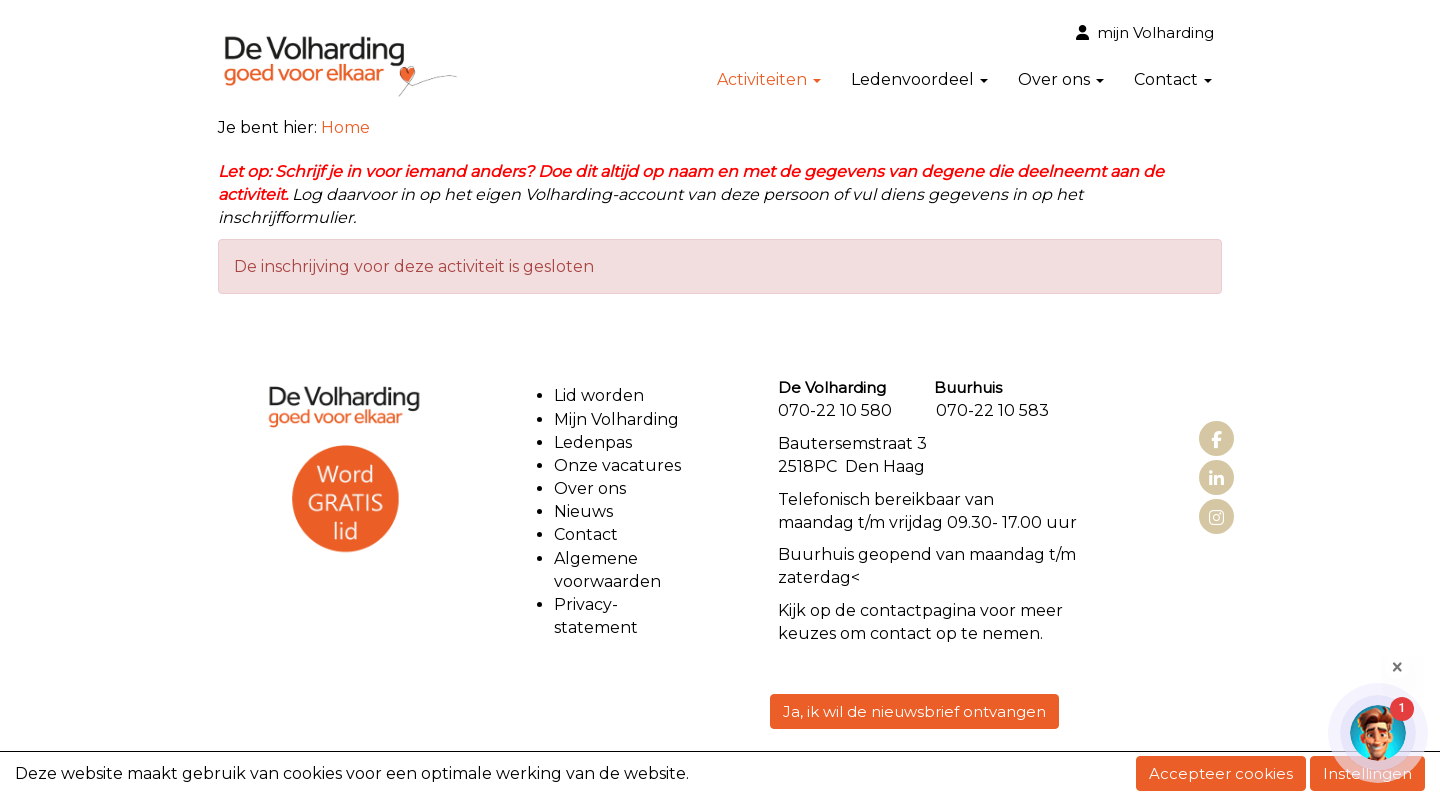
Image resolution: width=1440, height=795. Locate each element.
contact (891, 610)
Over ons (1061, 79)
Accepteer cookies (1221, 773)
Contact (1173, 79)
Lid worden (599, 395)
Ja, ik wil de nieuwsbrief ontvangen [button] (914, 711)
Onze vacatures (619, 465)
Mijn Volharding (616, 419)
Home (345, 127)
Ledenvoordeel (919, 79)
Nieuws (583, 511)
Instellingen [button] (1367, 773)
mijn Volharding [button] (1145, 32)
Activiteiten (769, 79)
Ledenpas (593, 442)
